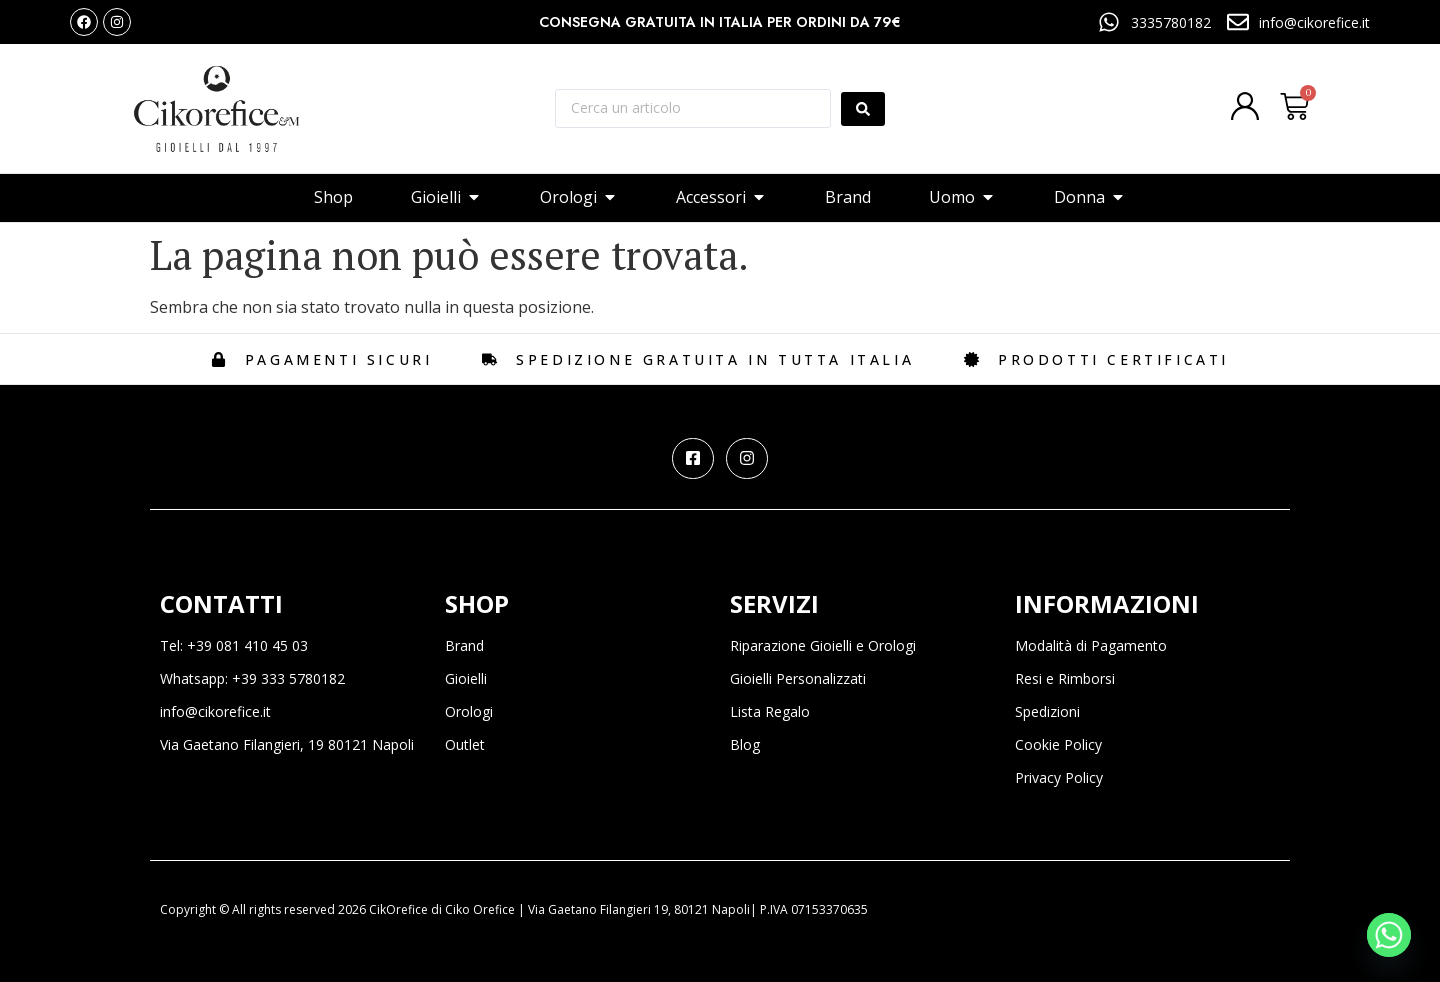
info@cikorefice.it (215, 711)
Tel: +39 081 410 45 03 (234, 645)
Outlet (465, 744)
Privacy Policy (1059, 777)
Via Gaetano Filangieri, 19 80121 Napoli (287, 744)
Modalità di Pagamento (1091, 645)
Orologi (469, 711)
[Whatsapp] (1389, 935)
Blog (745, 744)
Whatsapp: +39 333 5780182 (252, 678)
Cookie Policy (1058, 744)
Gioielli (466, 678)
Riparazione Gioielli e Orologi (823, 645)
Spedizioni (1047, 711)
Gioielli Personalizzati (798, 678)
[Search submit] (863, 109)
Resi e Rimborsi (1065, 678)
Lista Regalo (770, 711)
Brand (464, 645)
